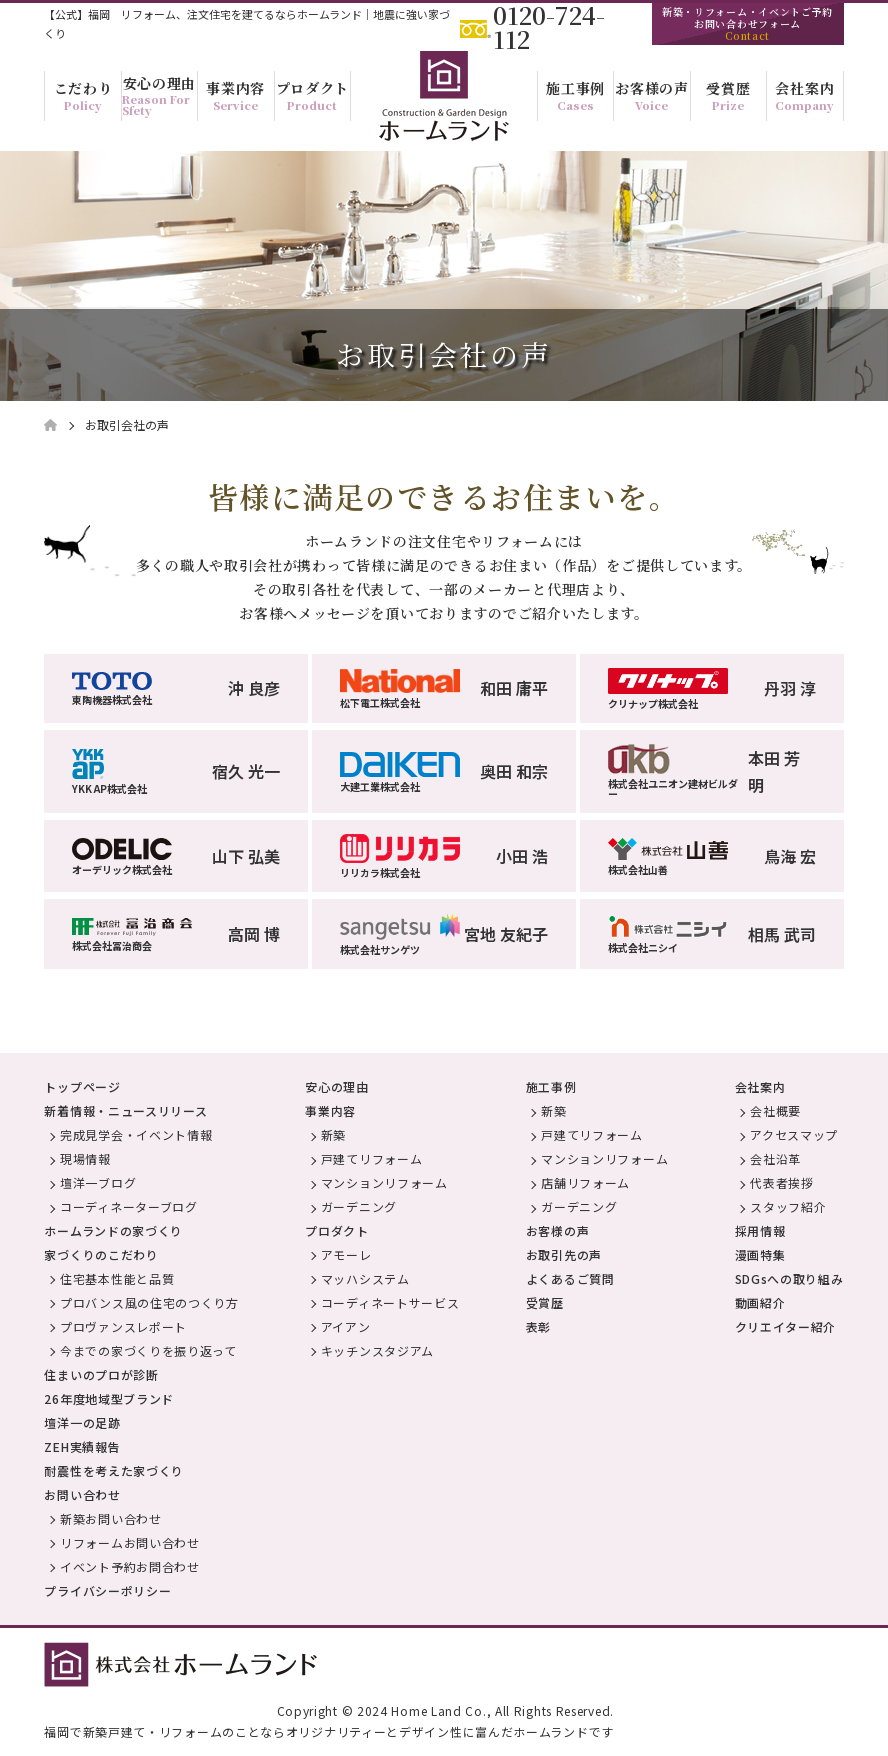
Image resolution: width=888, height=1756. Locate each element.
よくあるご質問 (570, 1278)
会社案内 (760, 1086)
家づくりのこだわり (101, 1254)
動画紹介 (760, 1302)
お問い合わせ (82, 1494)
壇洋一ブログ (98, 1182)
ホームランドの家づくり (113, 1230)
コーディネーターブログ (129, 1206)
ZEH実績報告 (82, 1446)
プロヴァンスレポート (123, 1326)
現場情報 (85, 1158)
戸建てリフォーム (372, 1158)
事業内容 (330, 1110)
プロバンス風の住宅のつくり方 (149, 1302)
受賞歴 (545, 1302)
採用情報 (760, 1230)
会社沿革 (775, 1158)
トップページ (82, 1086)
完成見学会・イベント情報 (136, 1134)
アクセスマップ (794, 1134)
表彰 (538, 1326)
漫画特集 (760, 1254)
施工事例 (551, 1086)
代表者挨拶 (782, 1182)
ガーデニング (359, 1206)
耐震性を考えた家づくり (114, 1470)
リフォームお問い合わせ (130, 1542)
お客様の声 (558, 1230)
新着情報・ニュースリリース (125, 1110)
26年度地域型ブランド (109, 1398)
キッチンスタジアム (377, 1350)
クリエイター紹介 (786, 1326)
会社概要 (775, 1110)
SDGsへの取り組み (789, 1278)
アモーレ (346, 1254)
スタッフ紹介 (788, 1206)
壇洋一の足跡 (82, 1422)
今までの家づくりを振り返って (148, 1350)
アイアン (346, 1326)
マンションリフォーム (384, 1182)
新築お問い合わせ (111, 1518)
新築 (333, 1134)
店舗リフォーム (585, 1182)
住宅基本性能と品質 (117, 1278)
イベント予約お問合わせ (130, 1566)
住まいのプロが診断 (101, 1374)
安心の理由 (337, 1086)
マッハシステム (365, 1278)
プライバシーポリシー (107, 1590)
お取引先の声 (564, 1254)
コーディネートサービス (390, 1302)
